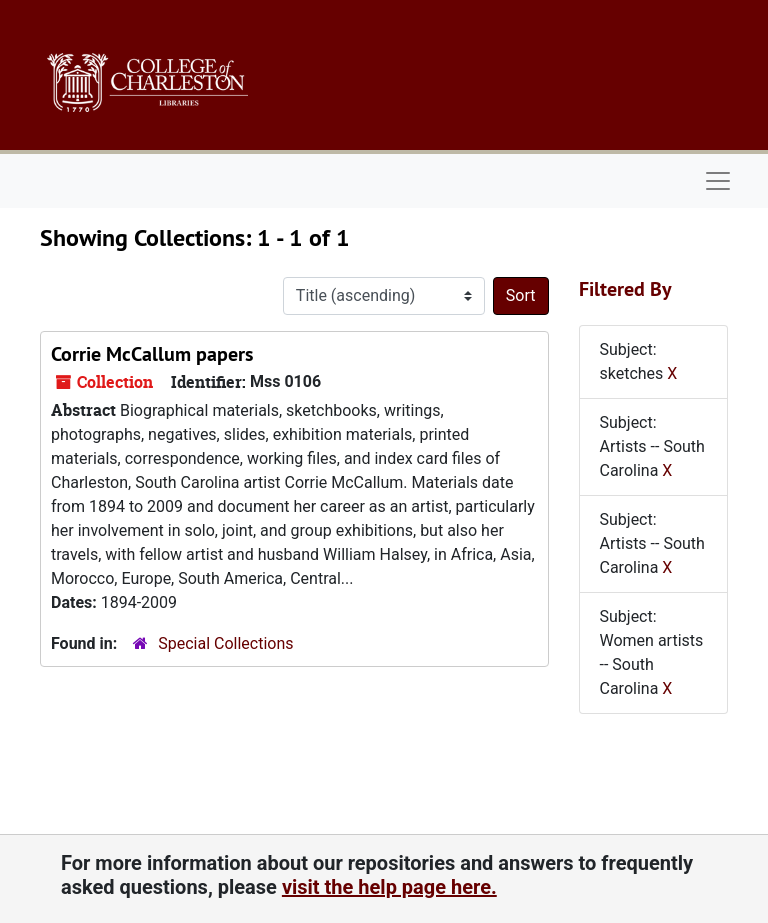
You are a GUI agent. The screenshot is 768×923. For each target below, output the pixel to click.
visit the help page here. (389, 887)
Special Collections (225, 643)
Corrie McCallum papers (152, 354)
